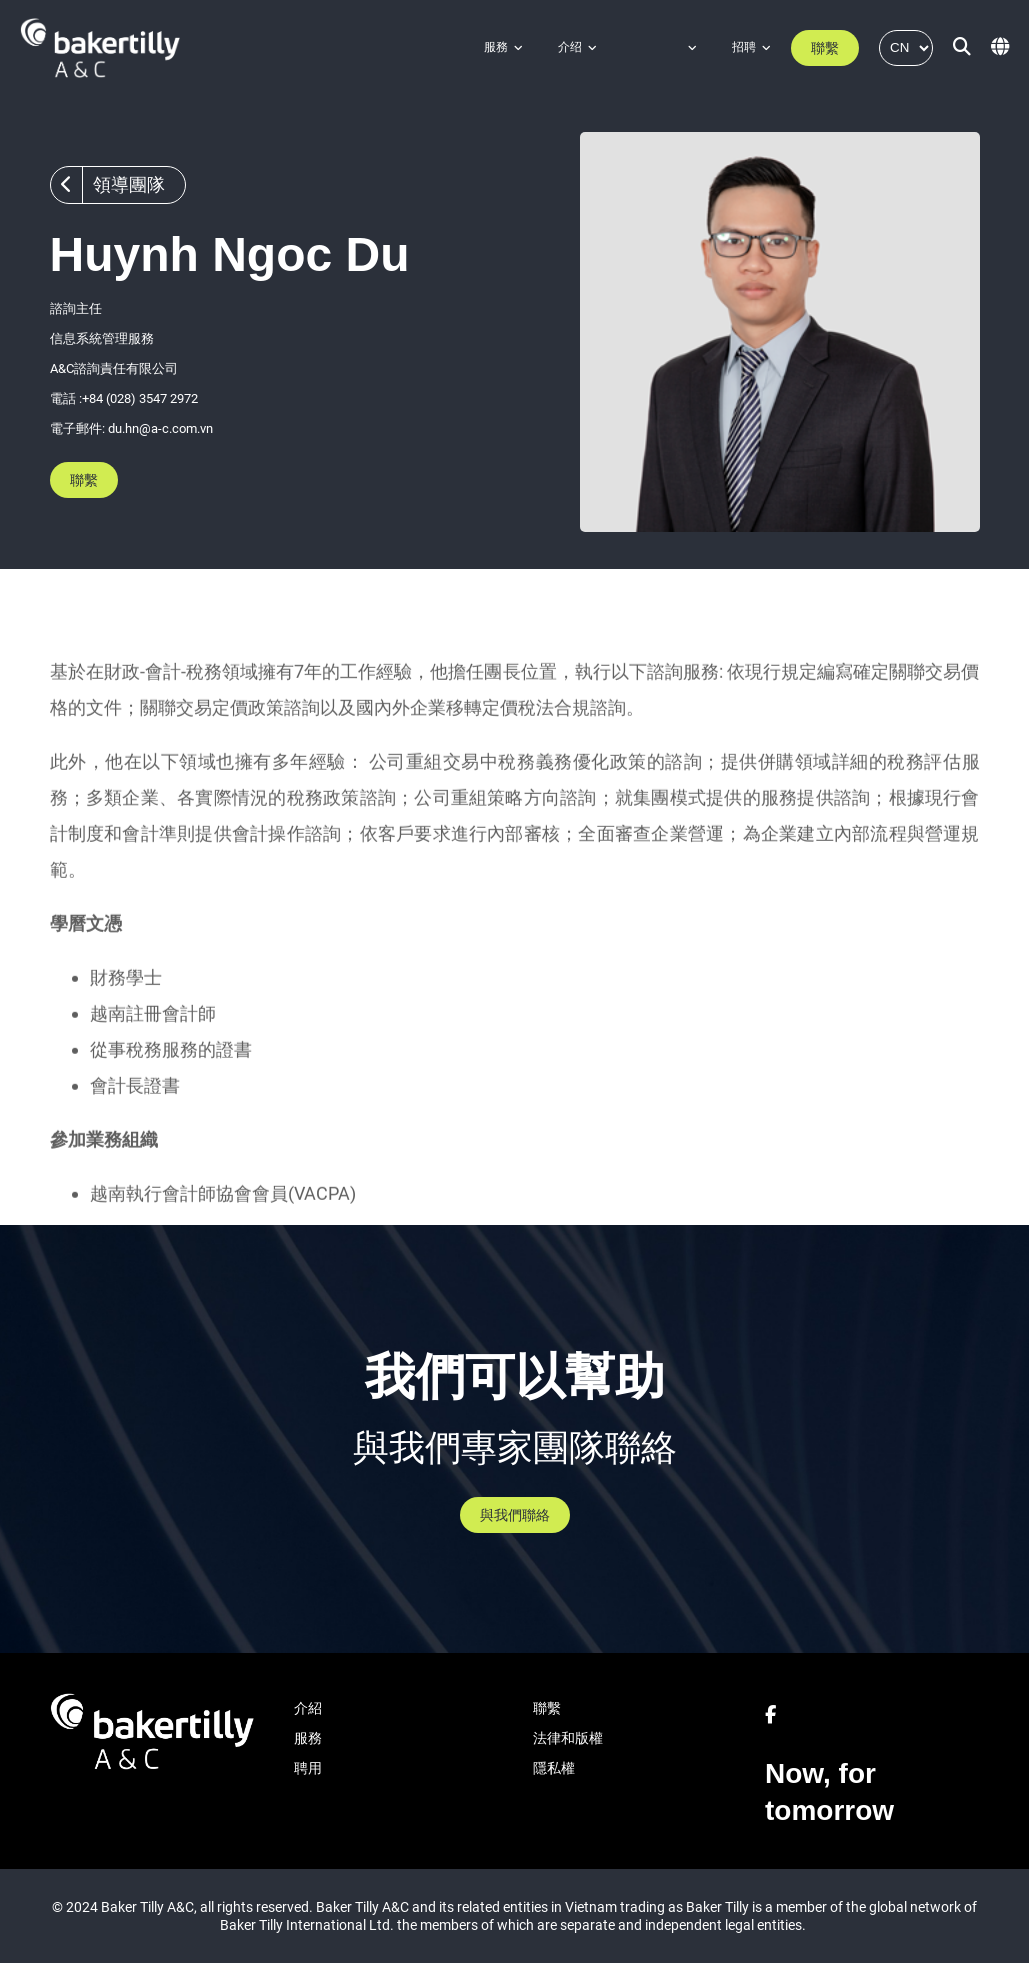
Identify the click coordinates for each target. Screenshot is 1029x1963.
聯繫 (825, 48)
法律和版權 (568, 1738)
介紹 (308, 1708)
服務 (496, 47)
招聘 (744, 47)
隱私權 (554, 1768)
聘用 (308, 1768)
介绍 (570, 47)
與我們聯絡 (515, 1515)
